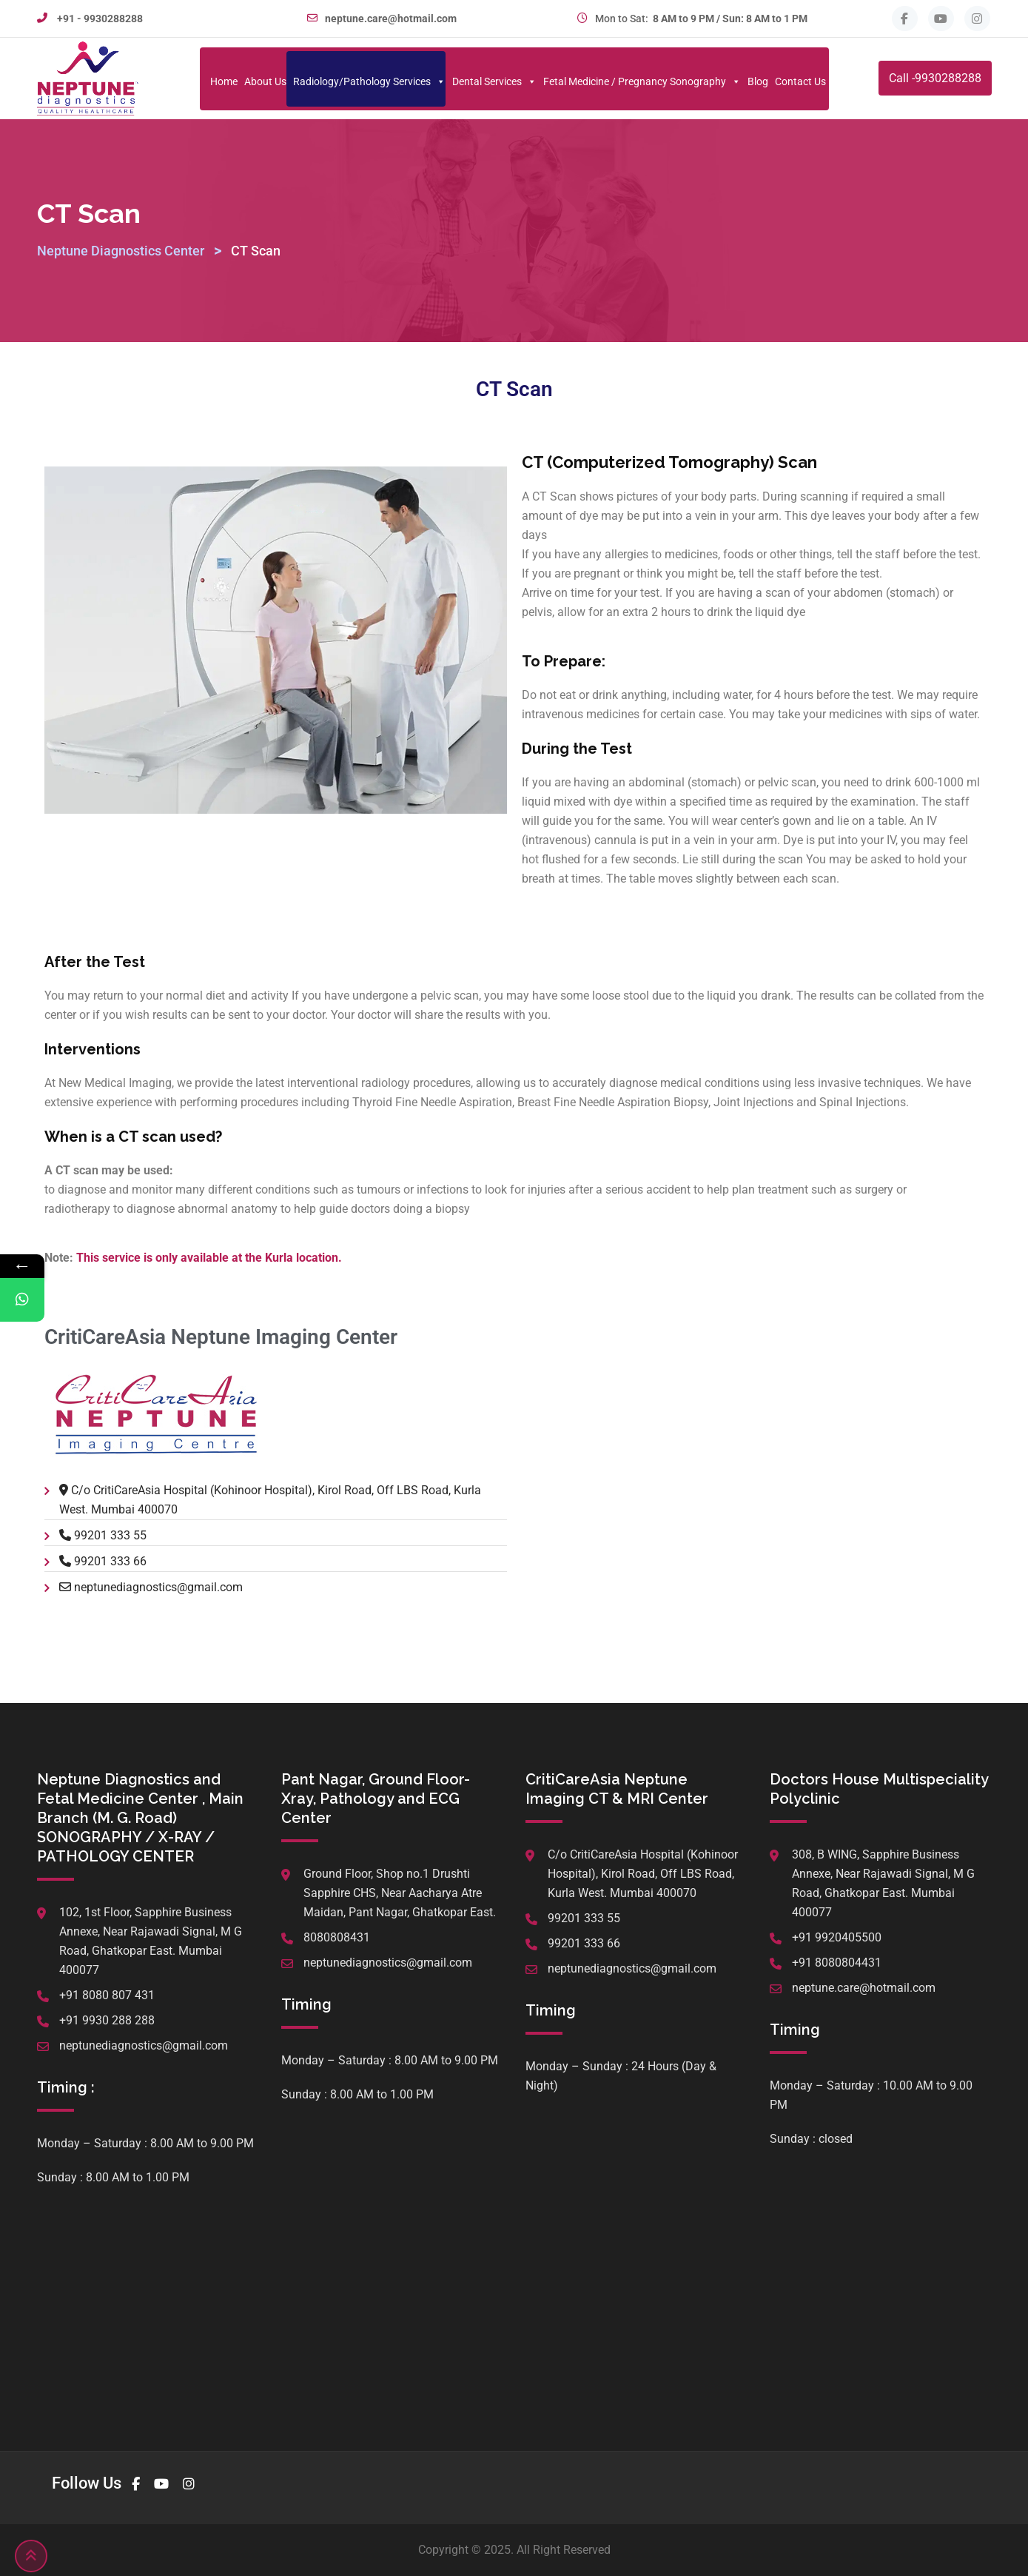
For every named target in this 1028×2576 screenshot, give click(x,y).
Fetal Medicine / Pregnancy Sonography (642, 81)
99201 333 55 (110, 1535)
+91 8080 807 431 (107, 1995)
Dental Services (494, 81)
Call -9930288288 (935, 78)
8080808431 (336, 1937)
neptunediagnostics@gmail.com (158, 1587)
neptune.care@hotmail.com (391, 18)
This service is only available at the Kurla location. (209, 1258)
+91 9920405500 (836, 1937)
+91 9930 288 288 (107, 2020)
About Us (265, 81)
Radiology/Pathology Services (369, 81)
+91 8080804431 (836, 1963)
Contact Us (800, 81)
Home (224, 81)
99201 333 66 (110, 1561)
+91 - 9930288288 (100, 18)
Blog (758, 81)
